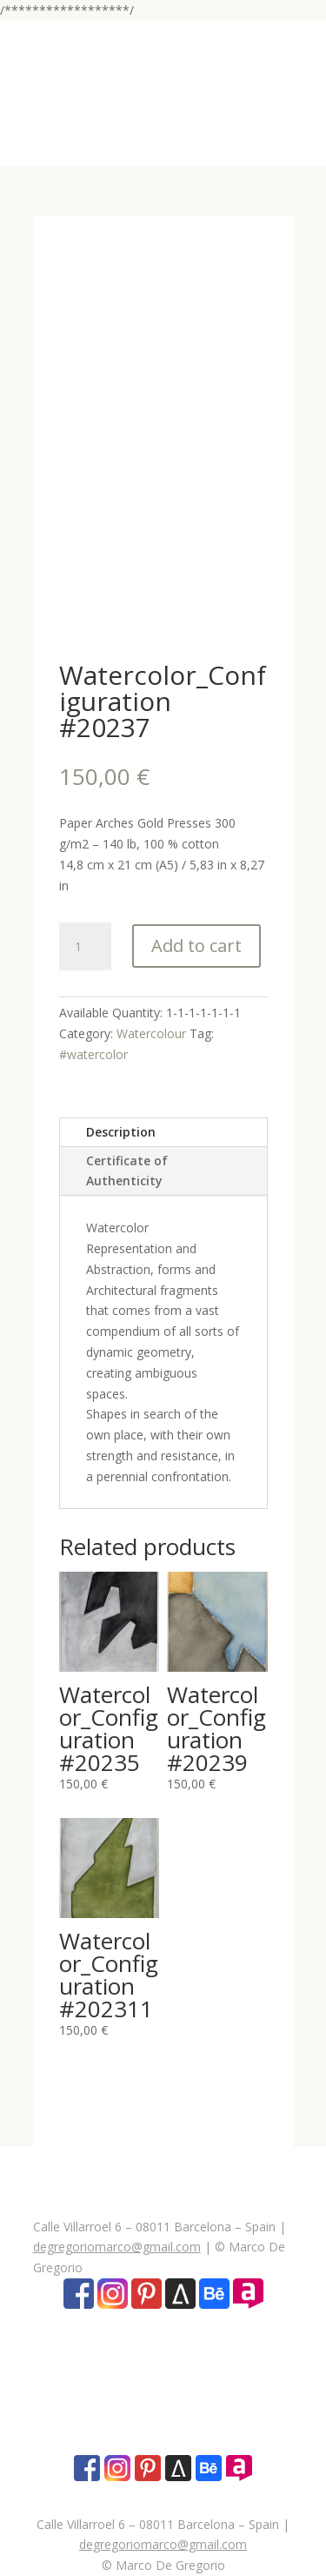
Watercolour (151, 1033)
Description (121, 1132)
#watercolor (93, 1054)
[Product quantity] (85, 946)
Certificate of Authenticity (127, 1171)
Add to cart (196, 945)
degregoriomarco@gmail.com (117, 2246)
